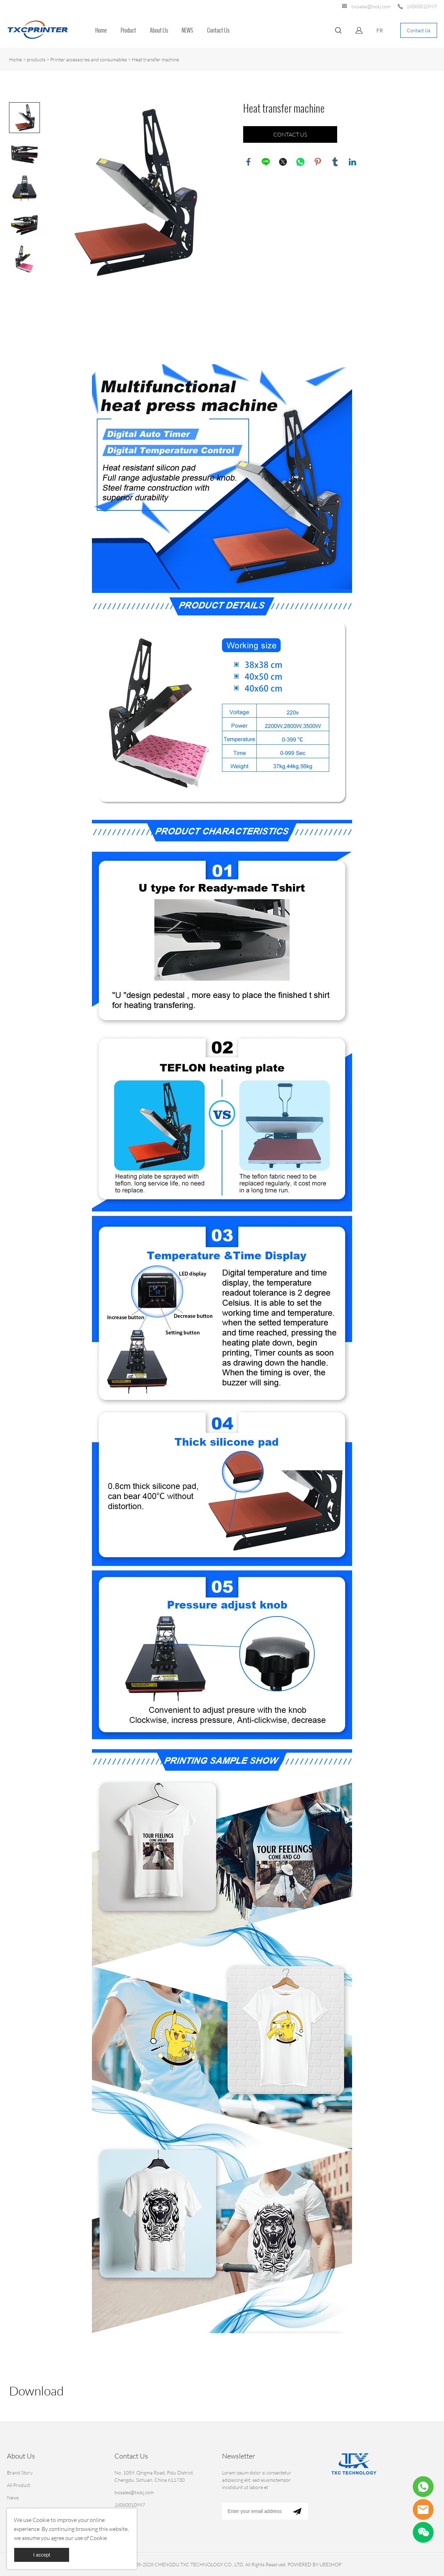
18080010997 (422, 6)
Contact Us (218, 30)
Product (128, 30)
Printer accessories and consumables (88, 59)
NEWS (187, 30)
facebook (248, 162)
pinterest (318, 162)
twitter (283, 162)
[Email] (254, 2511)
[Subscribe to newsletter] (297, 2511)
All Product (18, 2485)
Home (101, 30)
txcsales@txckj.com (371, 6)
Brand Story (20, 2473)
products (36, 59)
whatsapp (300, 162)
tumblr (335, 162)
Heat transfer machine (155, 59)
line (266, 162)
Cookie (41, 2519)
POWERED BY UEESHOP (314, 2564)
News (13, 2497)
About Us (159, 30)
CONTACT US (290, 134)
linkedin (352, 162)
